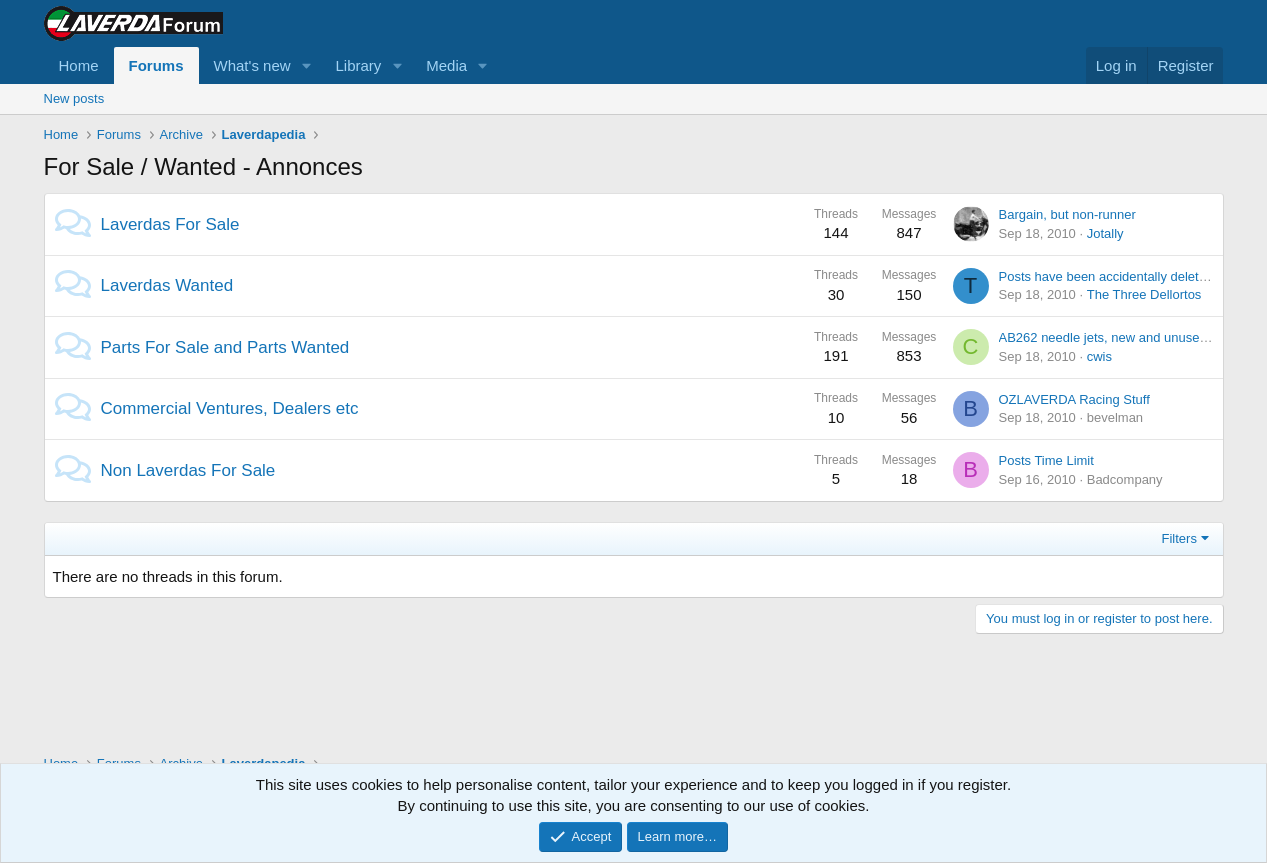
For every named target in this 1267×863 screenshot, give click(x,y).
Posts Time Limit (1046, 460)
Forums (156, 65)
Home (79, 65)
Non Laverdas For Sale (188, 470)
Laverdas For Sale (170, 224)
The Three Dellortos (1144, 294)
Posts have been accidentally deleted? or (1117, 276)
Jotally (1105, 233)
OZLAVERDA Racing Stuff (1074, 399)
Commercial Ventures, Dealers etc (230, 408)
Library (358, 65)
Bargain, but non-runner (1067, 214)
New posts (74, 98)
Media (446, 65)
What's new (252, 65)
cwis (1099, 356)
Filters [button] (1179, 538)
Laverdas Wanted (167, 285)
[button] (306, 65)
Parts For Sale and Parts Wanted (225, 347)
